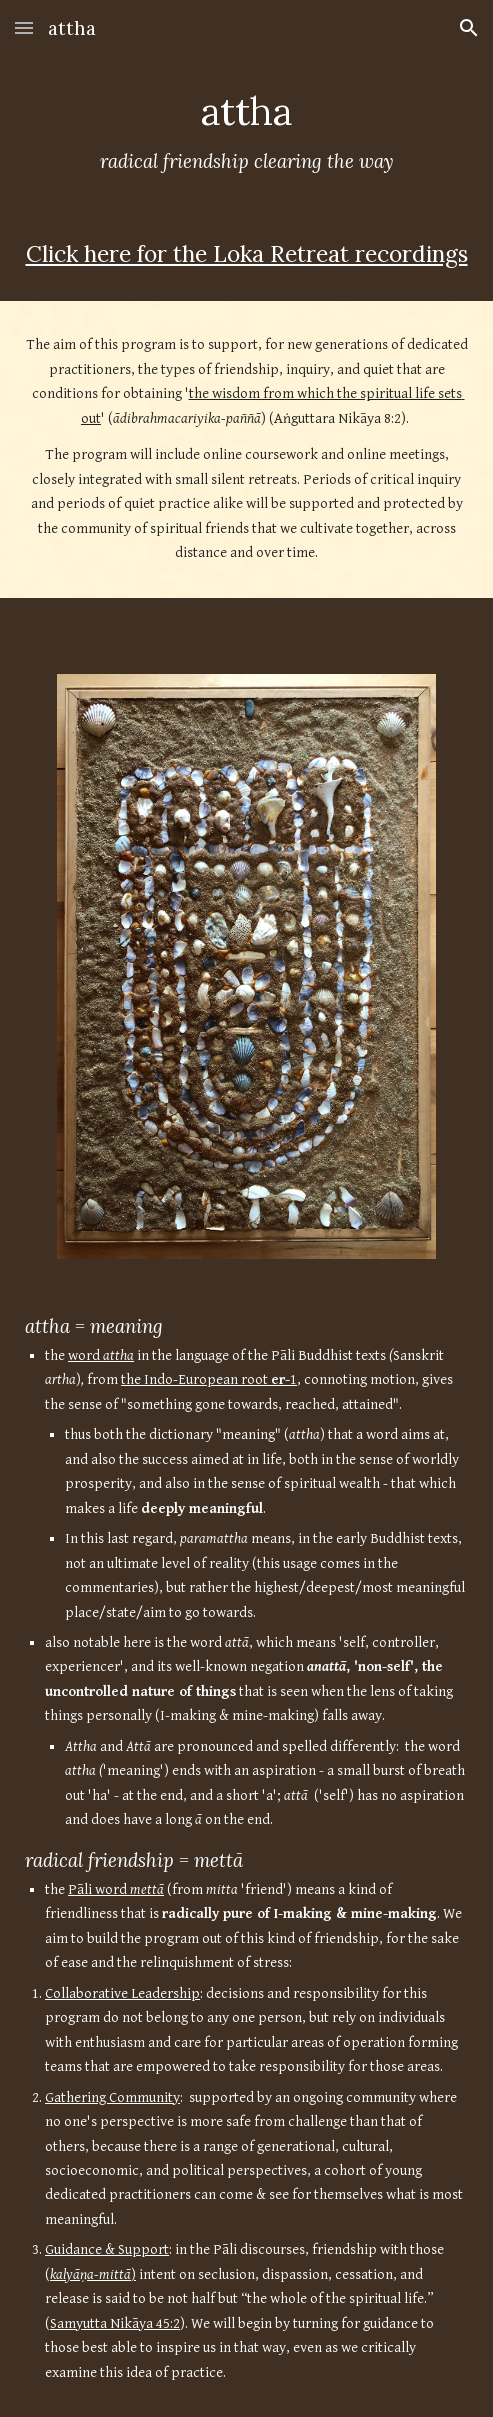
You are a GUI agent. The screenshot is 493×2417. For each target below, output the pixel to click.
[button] (24, 27)
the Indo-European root (196, 1379)
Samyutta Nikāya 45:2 (115, 2323)
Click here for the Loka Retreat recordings (247, 253)
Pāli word (99, 1889)
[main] (246, 131)
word (85, 1355)
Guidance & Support (107, 2249)
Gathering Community (112, 2097)
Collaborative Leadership (122, 1993)
